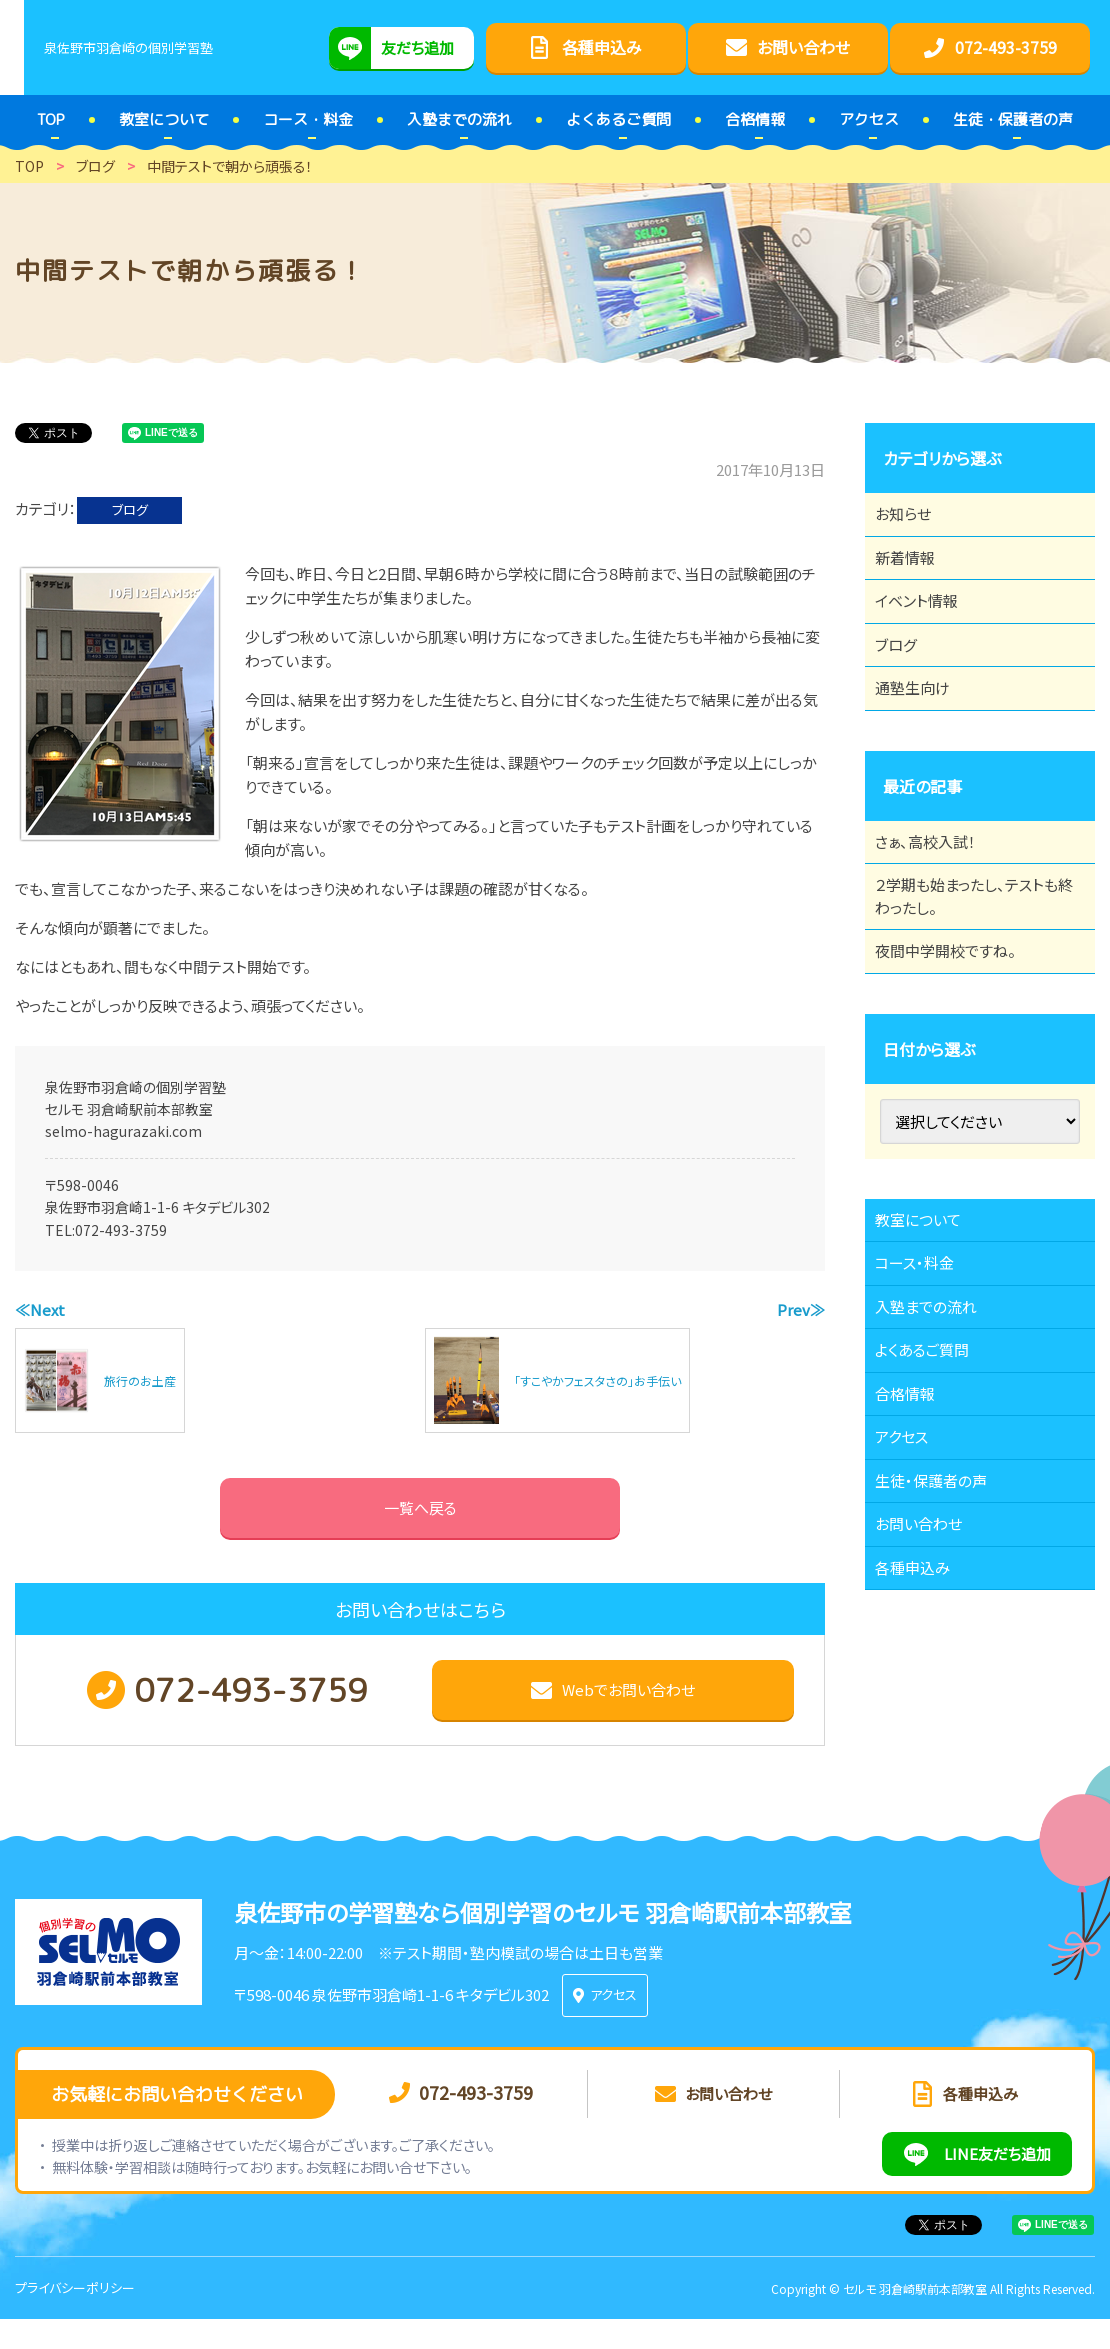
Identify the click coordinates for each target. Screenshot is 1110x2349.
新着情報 (915, 575)
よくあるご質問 (933, 1484)
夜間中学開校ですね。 (957, 1039)
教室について (929, 1319)
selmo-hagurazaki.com (123, 1131)
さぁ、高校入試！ (936, 905)
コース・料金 (925, 1374)
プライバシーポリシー (75, 2317)
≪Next (40, 1309)
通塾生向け (923, 740)
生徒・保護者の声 (942, 1649)
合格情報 (915, 1539)
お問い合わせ (929, 1704)
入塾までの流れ (937, 1429)
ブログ (130, 509)
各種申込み (923, 1759)
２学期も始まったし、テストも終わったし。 (973, 972)
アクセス (911, 1594)
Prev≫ (801, 1309)
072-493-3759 (121, 1230)
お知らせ (913, 520)
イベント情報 (927, 630)
